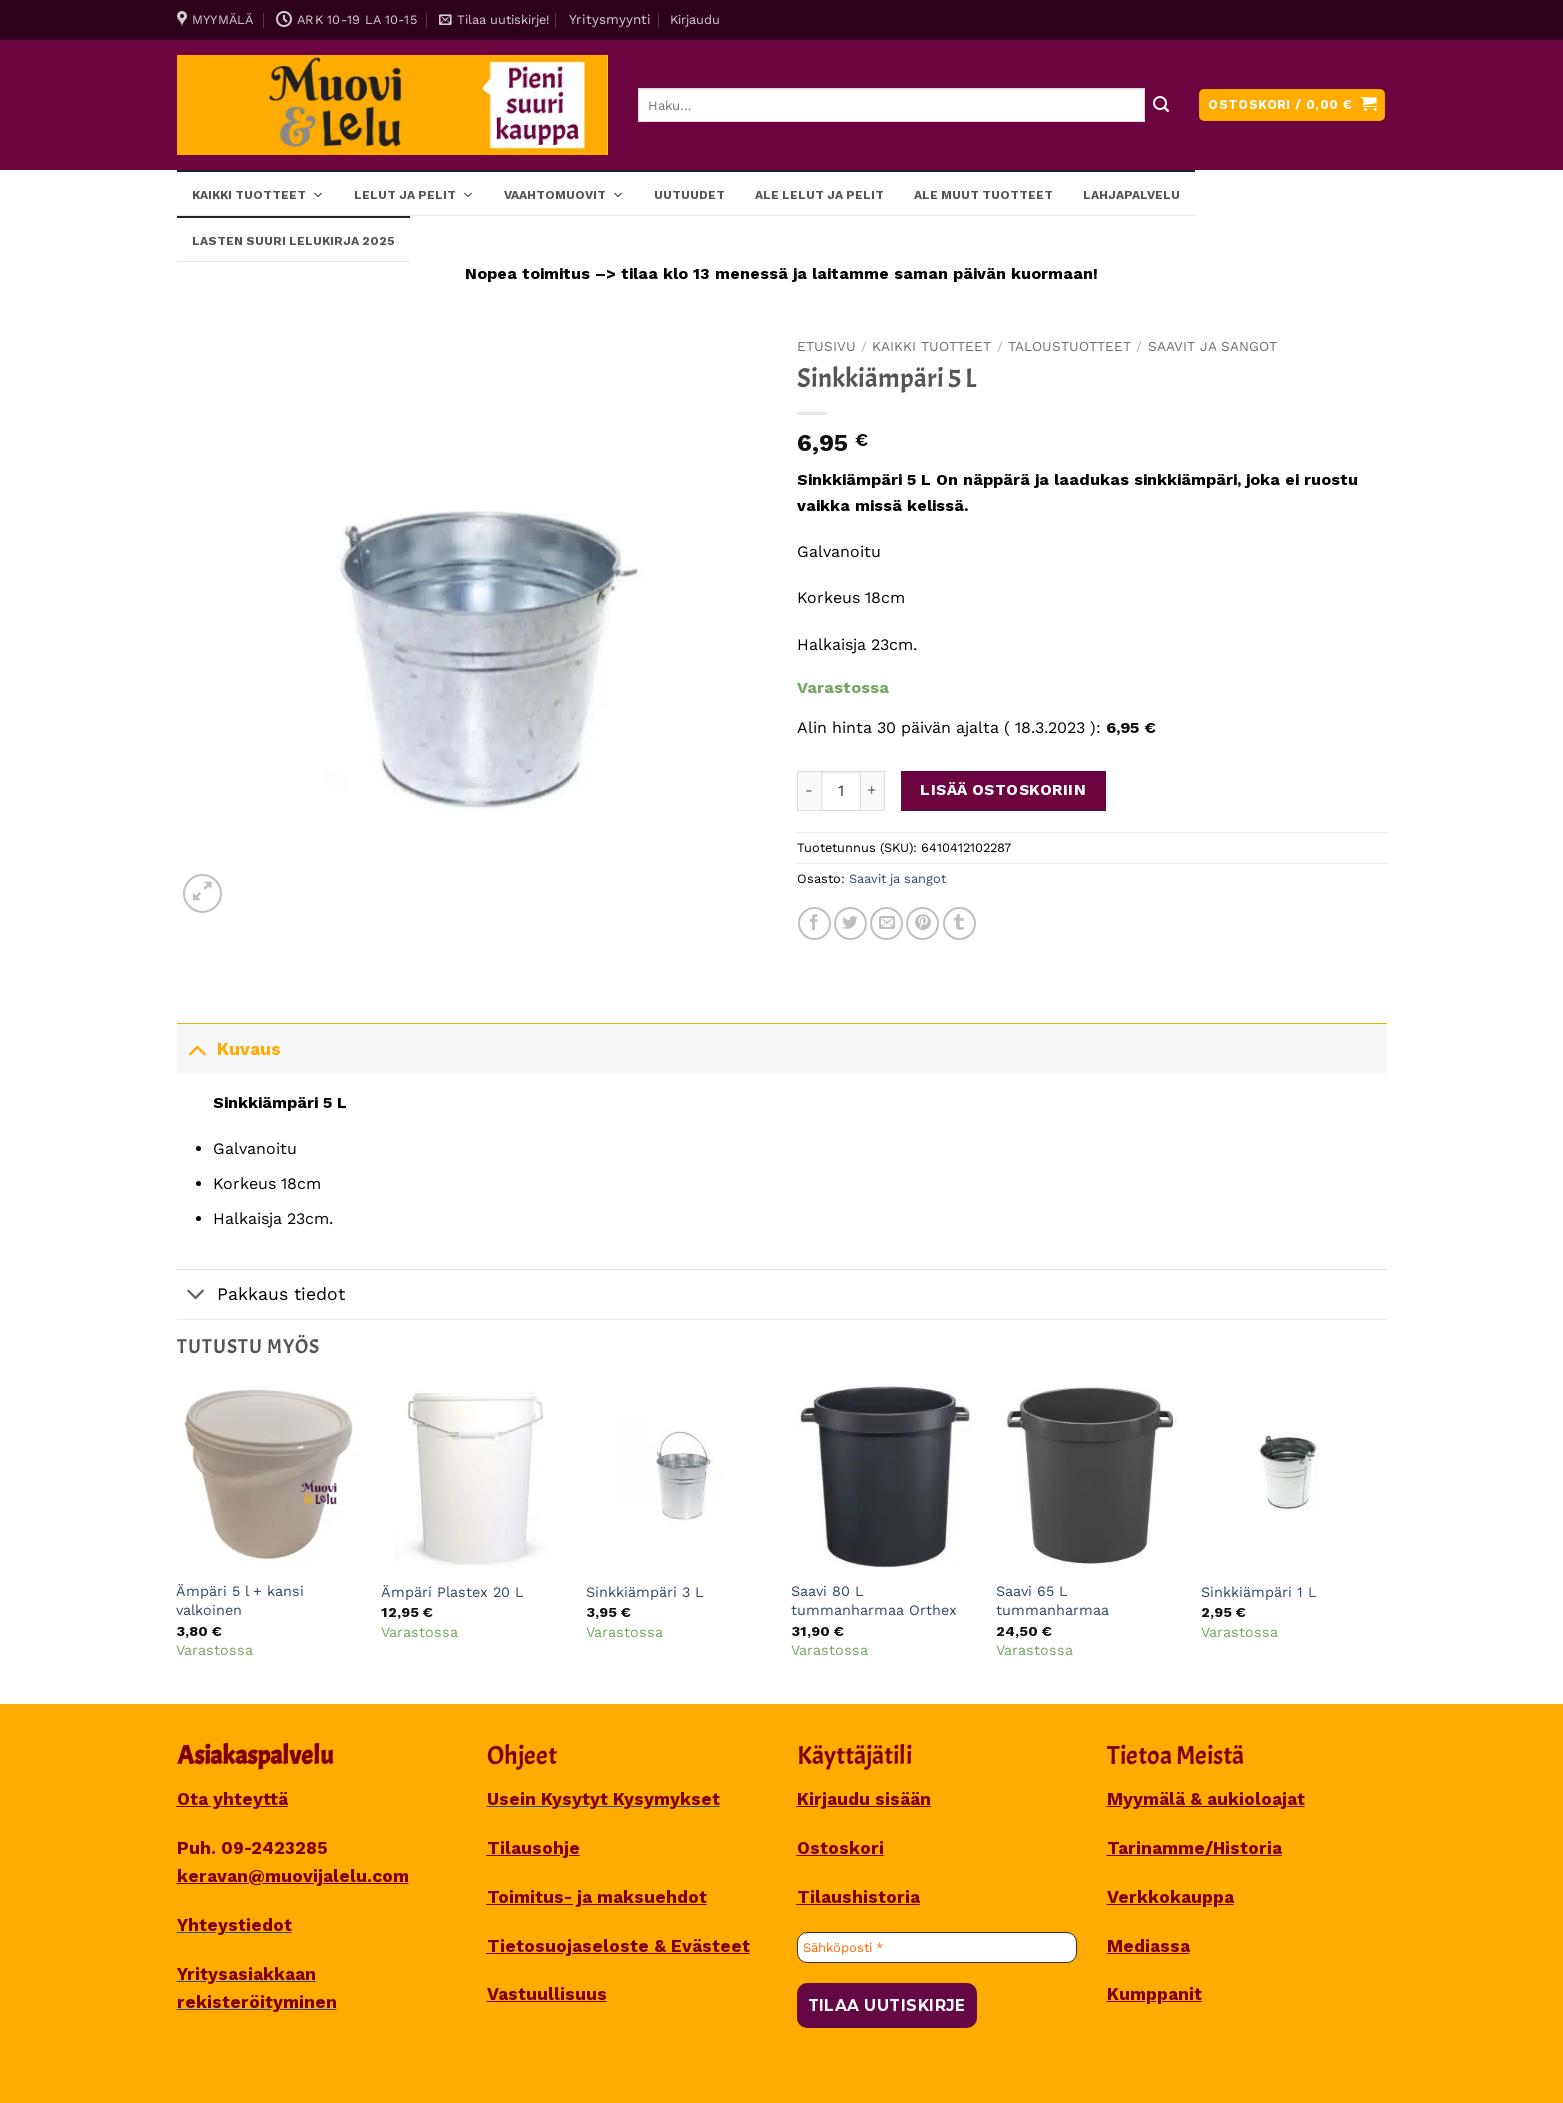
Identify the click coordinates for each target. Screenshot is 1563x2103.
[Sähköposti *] (937, 1948)
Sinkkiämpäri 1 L (1259, 1592)
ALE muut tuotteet (983, 195)
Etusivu (826, 346)
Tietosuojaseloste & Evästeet (618, 1946)
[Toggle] (196, 1048)
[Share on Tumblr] (959, 923)
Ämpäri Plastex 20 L (452, 1592)
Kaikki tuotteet (258, 194)
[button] (494, 20)
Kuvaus (229, 1048)
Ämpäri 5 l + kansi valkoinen (240, 1600)
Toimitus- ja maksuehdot (597, 1897)
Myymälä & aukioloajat (1206, 1799)
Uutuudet (689, 195)
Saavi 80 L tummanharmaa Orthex (874, 1600)
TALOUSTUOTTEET (1069, 346)
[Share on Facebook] (814, 923)
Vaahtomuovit (564, 194)
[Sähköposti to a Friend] (886, 923)
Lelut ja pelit (414, 194)
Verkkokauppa (1170, 1897)
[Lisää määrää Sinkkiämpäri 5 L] (873, 791)
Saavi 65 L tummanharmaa (1052, 1600)
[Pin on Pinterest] (922, 923)
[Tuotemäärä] (841, 791)
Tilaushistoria (858, 1897)
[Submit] (1161, 105)
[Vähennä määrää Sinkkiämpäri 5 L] (809, 791)
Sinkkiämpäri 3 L (645, 1592)
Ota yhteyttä (232, 1799)
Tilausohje (533, 1848)
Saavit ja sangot (1212, 346)
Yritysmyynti (610, 19)
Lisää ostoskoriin (1003, 790)
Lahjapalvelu (1131, 195)
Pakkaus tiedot (261, 1296)
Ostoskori (840, 1848)
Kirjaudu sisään (864, 1799)
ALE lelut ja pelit (819, 195)
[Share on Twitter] (850, 923)
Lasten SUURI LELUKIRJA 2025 (293, 241)
